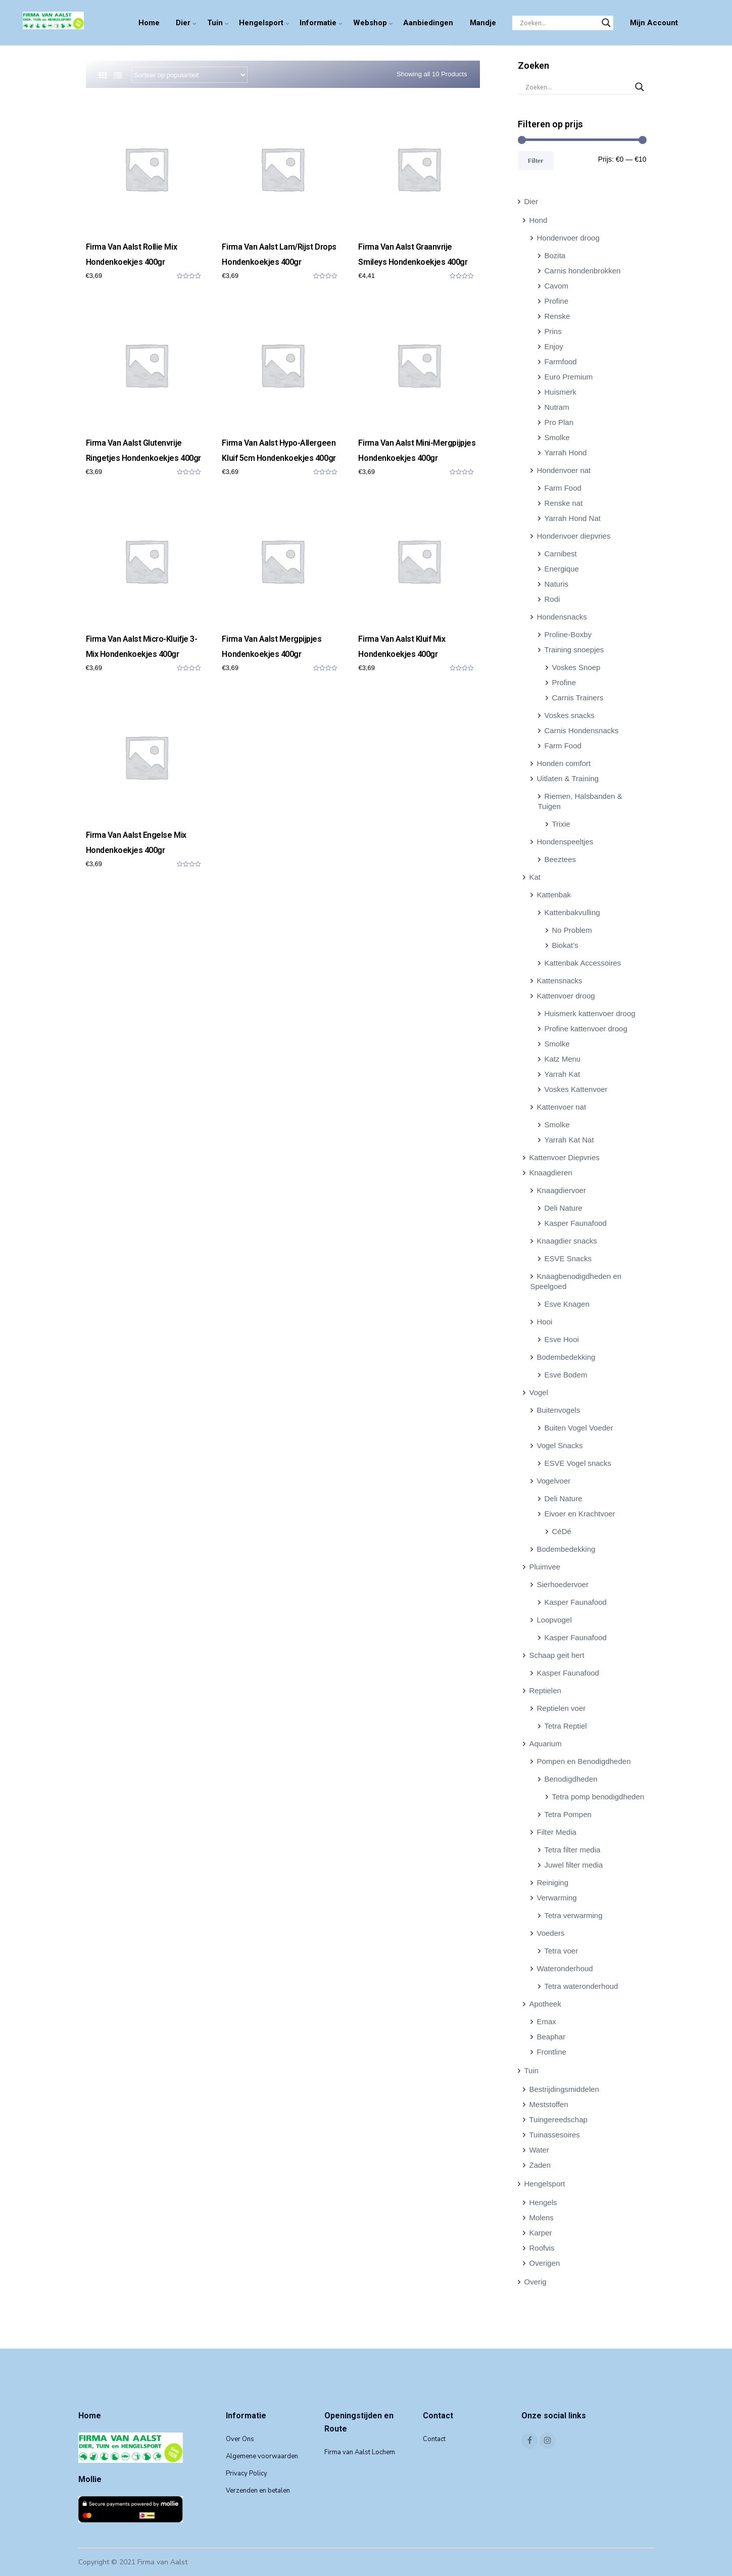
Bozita (555, 255)
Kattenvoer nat (562, 1107)
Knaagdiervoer (562, 1190)
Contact (434, 2439)
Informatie (318, 22)
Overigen (544, 2263)
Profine (557, 301)
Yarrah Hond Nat (573, 518)
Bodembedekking (566, 1357)
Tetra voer (561, 1950)
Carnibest (561, 553)
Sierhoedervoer (563, 1584)
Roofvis (542, 2248)
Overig (535, 2281)
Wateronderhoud (565, 1968)
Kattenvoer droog (566, 995)
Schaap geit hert (556, 1655)
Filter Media (556, 1832)
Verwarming (557, 1897)
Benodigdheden (571, 1779)
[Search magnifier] (606, 23)
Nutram (557, 407)
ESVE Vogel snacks (578, 1463)
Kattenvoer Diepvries (564, 1157)
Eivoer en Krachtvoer (580, 1513)
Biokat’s (565, 945)
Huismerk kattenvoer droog (590, 1013)
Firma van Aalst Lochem (359, 2452)
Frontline (551, 2051)
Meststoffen (548, 2104)
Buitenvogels (558, 1410)
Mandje (483, 22)
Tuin (215, 22)
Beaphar (551, 2036)
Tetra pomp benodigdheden (598, 1796)
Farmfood (561, 361)
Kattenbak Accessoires (583, 963)
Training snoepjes (574, 649)
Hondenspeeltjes (565, 841)
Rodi (552, 599)
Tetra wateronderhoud (581, 1986)
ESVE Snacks (568, 1258)
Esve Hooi (562, 1339)
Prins (553, 331)
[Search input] (558, 23)
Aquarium (545, 1743)
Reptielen (545, 1690)
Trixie (561, 824)
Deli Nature (563, 1208)
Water (539, 2149)
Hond (538, 220)
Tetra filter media (573, 1849)
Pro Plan (559, 422)
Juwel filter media (574, 1865)
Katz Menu (563, 1059)
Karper (540, 2232)
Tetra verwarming (574, 1915)
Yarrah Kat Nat (569, 1139)
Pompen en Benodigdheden (584, 1761)
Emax (546, 2021)
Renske (557, 316)
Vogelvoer (554, 1480)
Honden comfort (564, 763)
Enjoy (554, 346)
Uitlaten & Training (568, 778)
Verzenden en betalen (258, 2490)
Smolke (557, 437)
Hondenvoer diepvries (574, 536)
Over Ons (240, 2439)
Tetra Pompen (568, 1814)
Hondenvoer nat (564, 470)
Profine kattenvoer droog (586, 1028)
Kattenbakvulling (572, 912)
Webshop (370, 22)
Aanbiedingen (428, 22)
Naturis (557, 584)
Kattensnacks (559, 980)
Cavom (557, 285)
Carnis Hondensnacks (582, 730)
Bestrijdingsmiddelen (564, 2089)
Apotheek (545, 2003)
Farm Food (563, 488)
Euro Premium (569, 376)
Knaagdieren (550, 1172)
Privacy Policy (246, 2473)
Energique (562, 568)
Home (149, 22)
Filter (536, 160)
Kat (535, 877)
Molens (541, 2217)
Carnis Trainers (578, 697)
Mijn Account (654, 22)
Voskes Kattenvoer (576, 1089)
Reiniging (553, 1882)
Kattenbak (554, 894)
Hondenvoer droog (568, 237)
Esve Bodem (566, 1374)
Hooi (545, 1321)
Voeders (551, 1933)
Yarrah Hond (566, 452)
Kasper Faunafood (576, 1223)
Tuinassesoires (554, 2134)
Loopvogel (554, 1619)
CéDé (561, 1531)
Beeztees (560, 859)
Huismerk (560, 392)
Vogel (539, 1392)
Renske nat (564, 503)
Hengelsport (261, 22)
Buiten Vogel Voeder (579, 1427)
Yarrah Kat (562, 1074)
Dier (183, 22)
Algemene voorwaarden (262, 2456)
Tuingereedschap (558, 2119)
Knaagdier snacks (567, 1240)
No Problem (572, 930)
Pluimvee (545, 1566)
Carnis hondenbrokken (583, 270)
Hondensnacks (562, 616)
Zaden (540, 2165)
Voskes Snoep (576, 667)
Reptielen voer (561, 1708)
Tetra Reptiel (566, 1726)
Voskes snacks (570, 715)
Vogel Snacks (560, 1445)
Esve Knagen (567, 1304)
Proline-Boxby (568, 634)
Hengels (543, 2202)
